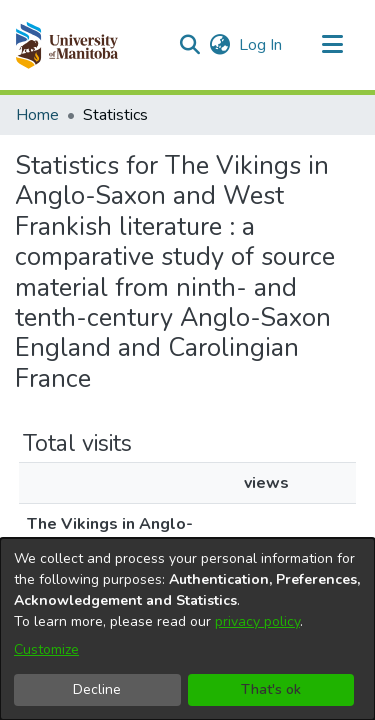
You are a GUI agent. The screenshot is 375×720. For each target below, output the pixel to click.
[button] (66, 45)
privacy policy (257, 621)
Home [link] (37, 115)
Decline (97, 689)
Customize (46, 649)
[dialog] (187, 629)
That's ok (271, 689)
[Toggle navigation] (332, 45)
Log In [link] (261, 45)
